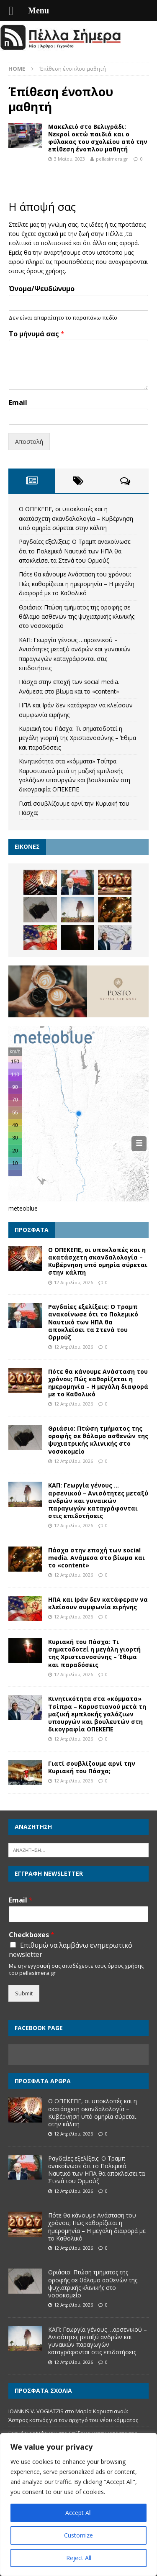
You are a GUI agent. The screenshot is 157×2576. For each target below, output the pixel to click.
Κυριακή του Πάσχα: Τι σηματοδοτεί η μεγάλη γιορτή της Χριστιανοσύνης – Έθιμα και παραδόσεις (77, 738)
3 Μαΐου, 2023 (69, 159)
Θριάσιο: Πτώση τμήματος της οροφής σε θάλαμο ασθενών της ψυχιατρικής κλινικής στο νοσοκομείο (76, 616)
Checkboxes (31, 1935)
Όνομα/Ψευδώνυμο (42, 288)
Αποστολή (29, 442)
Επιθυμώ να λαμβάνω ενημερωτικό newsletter (70, 1950)
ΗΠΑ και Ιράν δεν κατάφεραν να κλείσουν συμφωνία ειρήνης (98, 1603)
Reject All (78, 2558)
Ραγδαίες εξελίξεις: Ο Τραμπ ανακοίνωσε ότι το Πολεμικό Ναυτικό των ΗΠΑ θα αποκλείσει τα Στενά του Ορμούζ (75, 551)
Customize (78, 2535)
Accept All (78, 2513)
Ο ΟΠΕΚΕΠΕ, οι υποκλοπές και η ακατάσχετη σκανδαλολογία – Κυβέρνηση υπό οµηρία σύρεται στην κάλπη (76, 518)
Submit (24, 1993)
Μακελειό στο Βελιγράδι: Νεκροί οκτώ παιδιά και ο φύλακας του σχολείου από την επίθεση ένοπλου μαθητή (97, 138)
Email (18, 402)
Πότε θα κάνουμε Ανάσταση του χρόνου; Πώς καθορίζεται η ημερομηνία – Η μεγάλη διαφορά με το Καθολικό (76, 583)
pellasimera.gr (112, 159)
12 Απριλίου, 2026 (73, 1282)
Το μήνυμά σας (36, 334)
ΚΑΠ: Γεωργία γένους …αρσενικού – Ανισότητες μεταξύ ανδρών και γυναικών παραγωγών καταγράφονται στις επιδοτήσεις (98, 1500)
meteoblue (23, 1208)
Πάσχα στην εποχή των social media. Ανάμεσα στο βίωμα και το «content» (96, 1557)
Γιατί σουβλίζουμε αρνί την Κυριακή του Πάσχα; (91, 1767)
